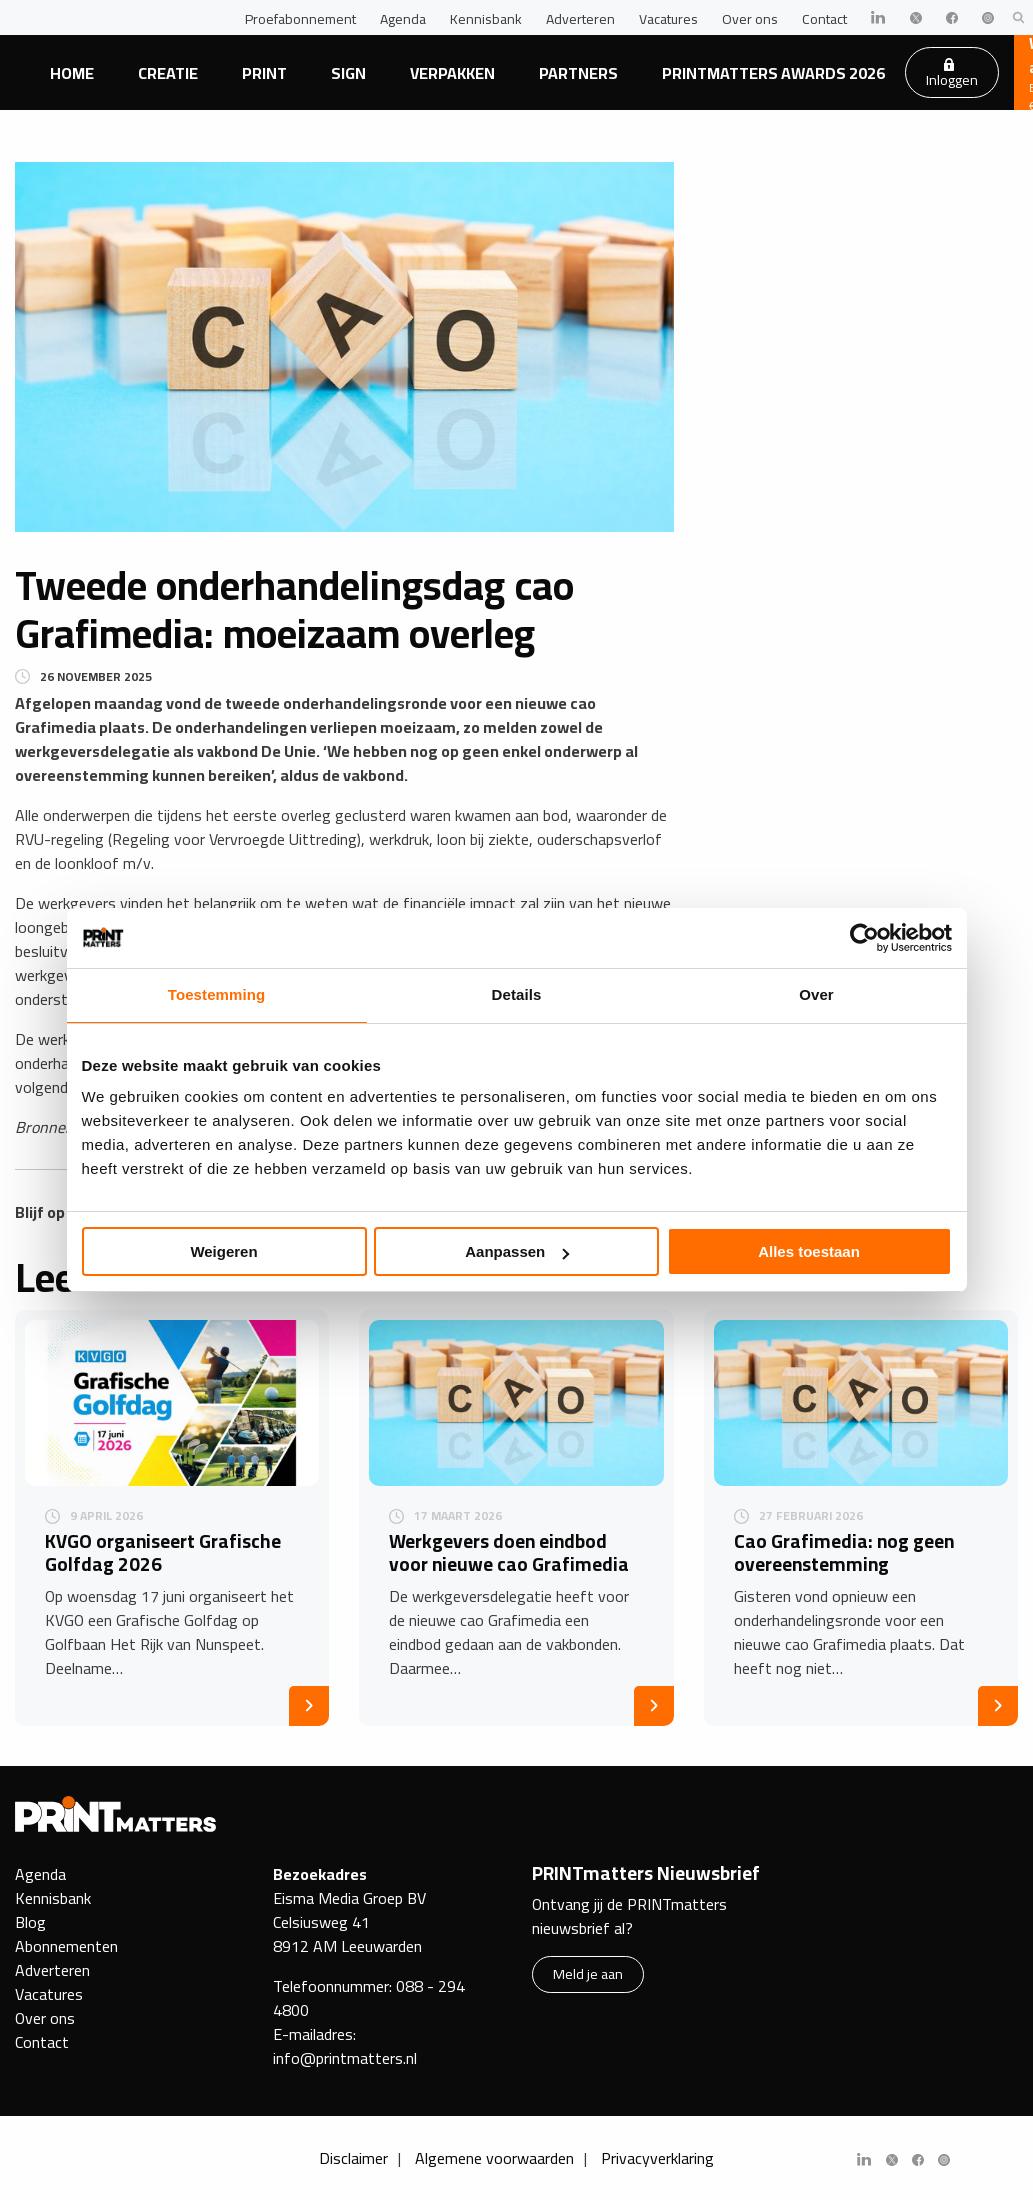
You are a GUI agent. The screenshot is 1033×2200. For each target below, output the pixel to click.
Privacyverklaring (657, 2158)
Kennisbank (486, 19)
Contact (824, 19)
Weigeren (223, 1251)
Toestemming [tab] (217, 994)
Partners (578, 73)
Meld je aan (588, 1973)
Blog (30, 1922)
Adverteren (580, 19)
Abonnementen (66, 1946)
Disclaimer (353, 2158)
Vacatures (668, 19)
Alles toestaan (809, 1251)
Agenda (403, 19)
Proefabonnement (300, 19)
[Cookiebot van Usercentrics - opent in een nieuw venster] (864, 938)
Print (264, 73)
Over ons (750, 19)
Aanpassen (517, 1251)
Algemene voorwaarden (494, 2158)
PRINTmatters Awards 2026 (773, 73)
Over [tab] (816, 994)
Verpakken (452, 73)
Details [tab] (517, 994)
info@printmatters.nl (345, 2058)
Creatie (168, 73)
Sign (348, 73)
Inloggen (952, 75)
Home (72, 73)
